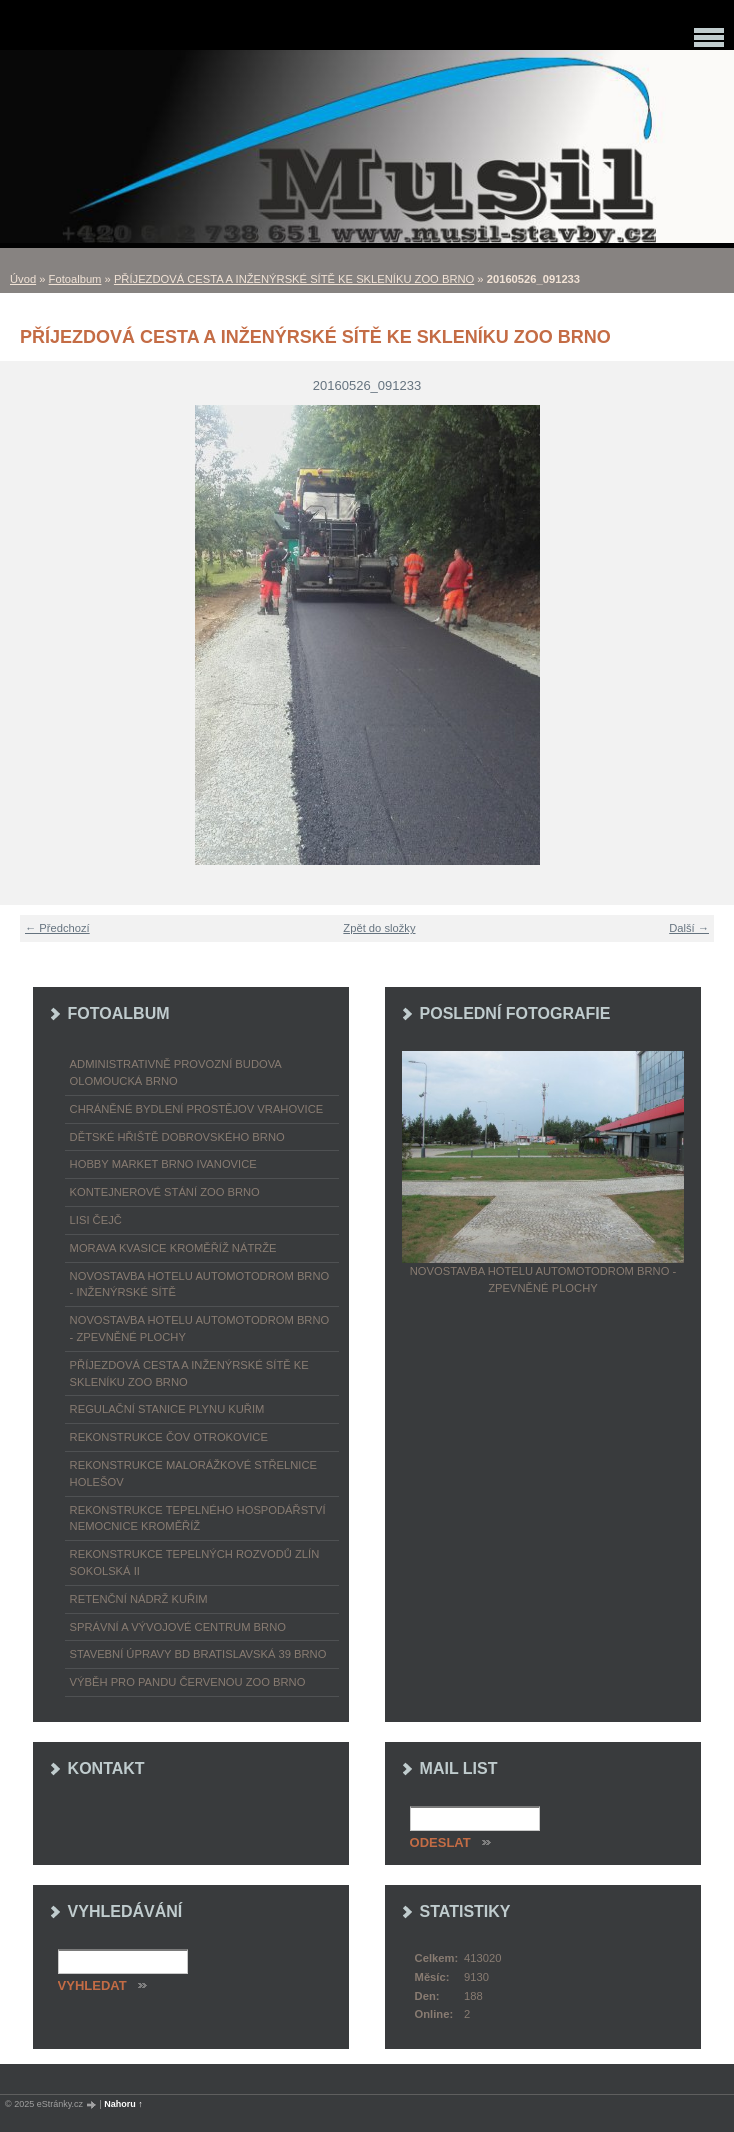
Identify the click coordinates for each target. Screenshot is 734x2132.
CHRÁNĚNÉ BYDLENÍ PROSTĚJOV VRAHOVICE (197, 1109)
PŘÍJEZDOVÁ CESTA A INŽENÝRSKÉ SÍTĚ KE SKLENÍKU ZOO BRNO (294, 279)
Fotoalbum (75, 279)
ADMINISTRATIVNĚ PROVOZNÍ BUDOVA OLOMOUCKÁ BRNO (176, 1072)
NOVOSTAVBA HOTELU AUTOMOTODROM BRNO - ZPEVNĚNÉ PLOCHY (200, 1328)
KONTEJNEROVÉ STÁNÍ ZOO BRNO (165, 1192)
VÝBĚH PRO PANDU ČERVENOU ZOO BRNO (188, 1682)
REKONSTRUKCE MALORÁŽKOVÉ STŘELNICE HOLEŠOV (193, 1473)
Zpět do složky (379, 928)
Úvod (23, 279)
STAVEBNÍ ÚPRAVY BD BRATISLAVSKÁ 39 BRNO (198, 1654)
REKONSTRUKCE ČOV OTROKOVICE (169, 1437)
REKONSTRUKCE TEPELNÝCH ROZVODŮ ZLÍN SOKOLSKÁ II (195, 1562)
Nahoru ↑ (123, 2104)
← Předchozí (57, 928)
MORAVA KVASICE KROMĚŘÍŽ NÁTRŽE (173, 1248)
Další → (689, 928)
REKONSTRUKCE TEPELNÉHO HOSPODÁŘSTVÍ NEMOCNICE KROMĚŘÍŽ (198, 1518)
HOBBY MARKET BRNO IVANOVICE (163, 1164)
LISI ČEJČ (96, 1220)
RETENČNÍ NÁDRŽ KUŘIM (139, 1599)
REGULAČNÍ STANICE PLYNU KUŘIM (167, 1409)
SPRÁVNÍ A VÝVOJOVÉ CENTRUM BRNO (178, 1627)
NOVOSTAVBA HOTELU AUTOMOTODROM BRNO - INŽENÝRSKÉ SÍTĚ (200, 1284)
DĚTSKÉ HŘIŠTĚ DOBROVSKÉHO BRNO (177, 1137)
